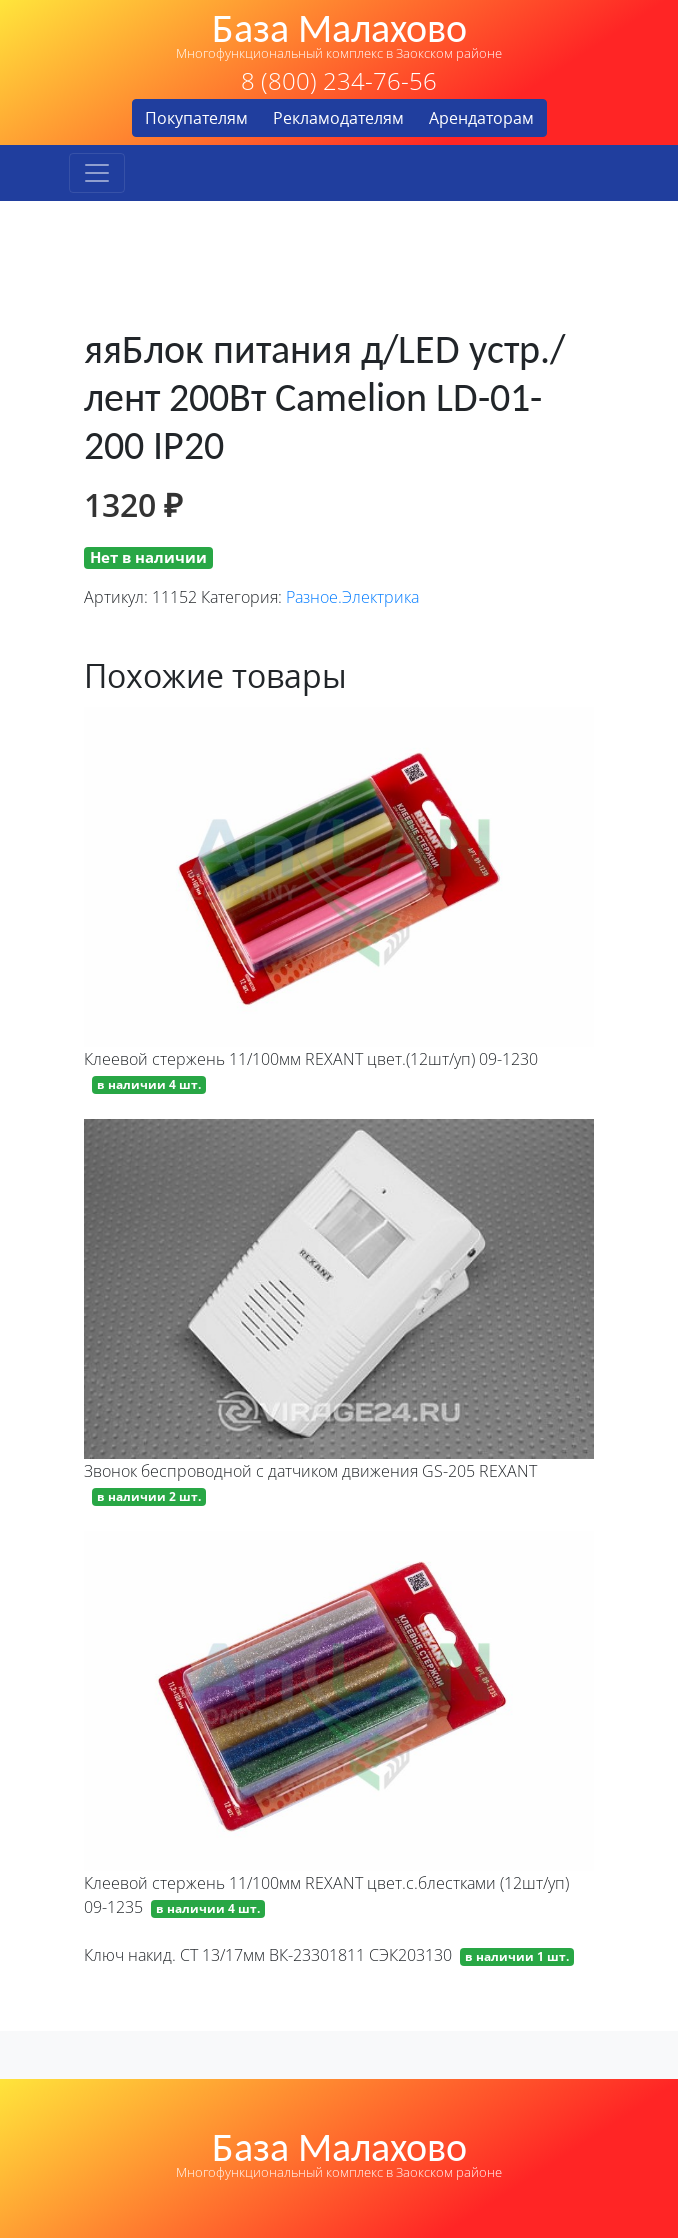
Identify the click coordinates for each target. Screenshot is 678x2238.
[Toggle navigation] (97, 173)
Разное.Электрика (352, 597)
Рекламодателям (338, 118)
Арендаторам (481, 118)
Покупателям (196, 118)
